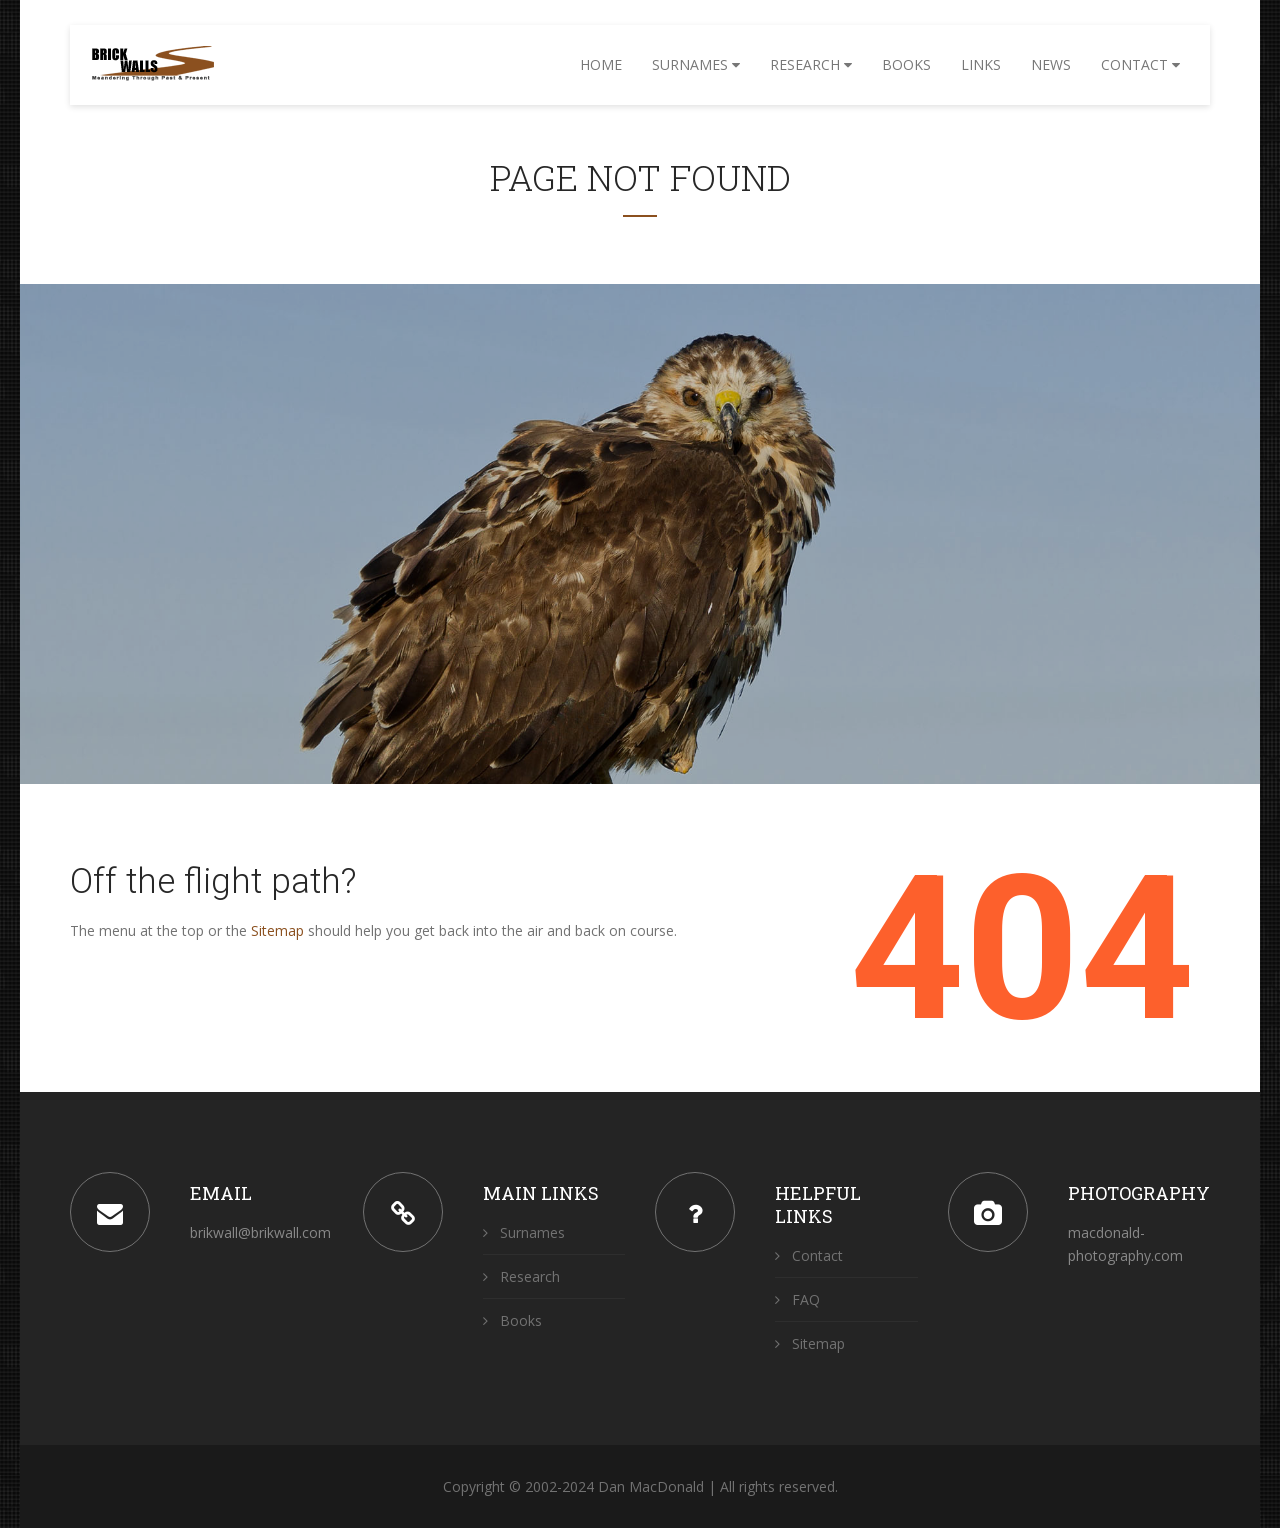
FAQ (797, 1299)
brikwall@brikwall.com (260, 1232)
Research (811, 64)
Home (601, 64)
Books (906, 64)
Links (981, 64)
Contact (1140, 64)
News (1051, 64)
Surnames (696, 64)
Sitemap (277, 930)
